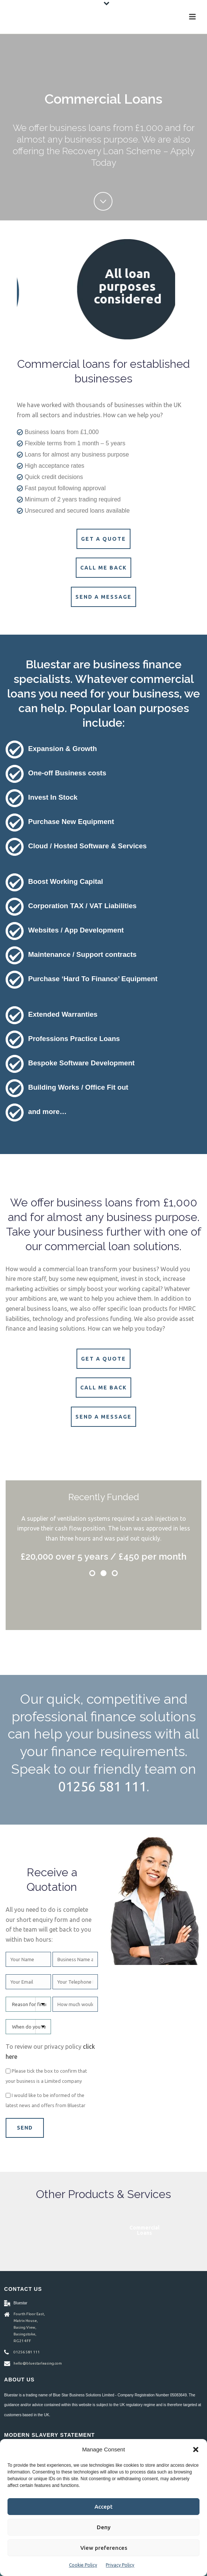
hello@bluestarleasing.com (38, 2363)
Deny (104, 2527)
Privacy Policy (120, 2565)
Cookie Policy (83, 2565)
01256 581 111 (102, 1786)
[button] (196, 2449)
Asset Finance (103, 2230)
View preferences (103, 2548)
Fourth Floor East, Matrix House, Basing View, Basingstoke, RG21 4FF (29, 2327)
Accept (103, 2506)
